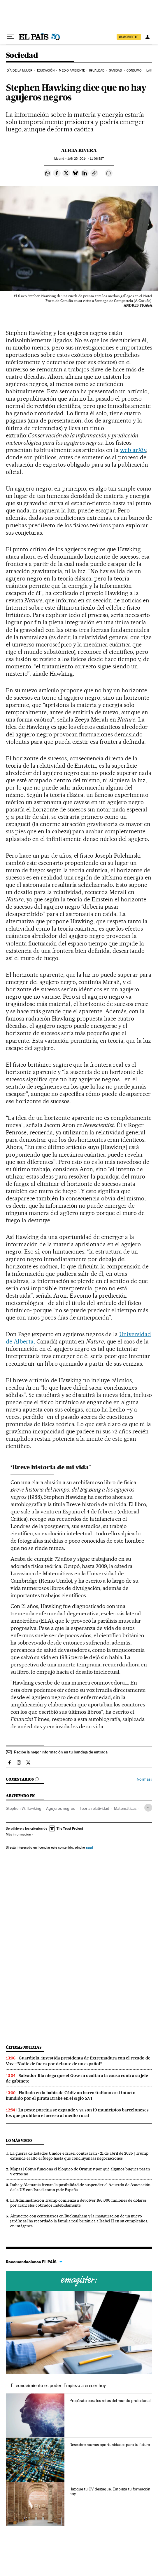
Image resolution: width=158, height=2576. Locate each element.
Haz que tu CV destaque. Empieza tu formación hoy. (109, 2491)
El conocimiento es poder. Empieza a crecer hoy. (59, 2385)
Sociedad (22, 56)
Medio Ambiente (72, 70)
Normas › (144, 1779)
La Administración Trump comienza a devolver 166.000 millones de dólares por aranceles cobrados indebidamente (78, 2202)
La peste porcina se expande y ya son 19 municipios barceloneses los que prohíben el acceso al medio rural (77, 2112)
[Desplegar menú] (10, 36)
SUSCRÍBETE (128, 37)
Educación (46, 70)
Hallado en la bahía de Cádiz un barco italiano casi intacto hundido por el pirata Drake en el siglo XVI (71, 2095)
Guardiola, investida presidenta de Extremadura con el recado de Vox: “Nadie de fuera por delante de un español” (78, 2060)
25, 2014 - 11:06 (85, 159)
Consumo (134, 70)
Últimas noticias (23, 2047)
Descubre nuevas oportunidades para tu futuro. (110, 2444)
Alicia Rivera (79, 150)
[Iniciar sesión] (147, 36)
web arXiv (133, 449)
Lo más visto (19, 2140)
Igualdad (96, 70)
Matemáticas (125, 1808)
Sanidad (115, 70)
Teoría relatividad (94, 1808)
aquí (89, 1847)
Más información (20, 1834)
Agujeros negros (60, 1808)
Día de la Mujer (20, 70)
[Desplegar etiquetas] (148, 1808)
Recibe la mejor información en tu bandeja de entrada (61, 1752)
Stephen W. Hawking (23, 1808)
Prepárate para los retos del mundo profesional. (110, 2400)
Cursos (79, 2281)
